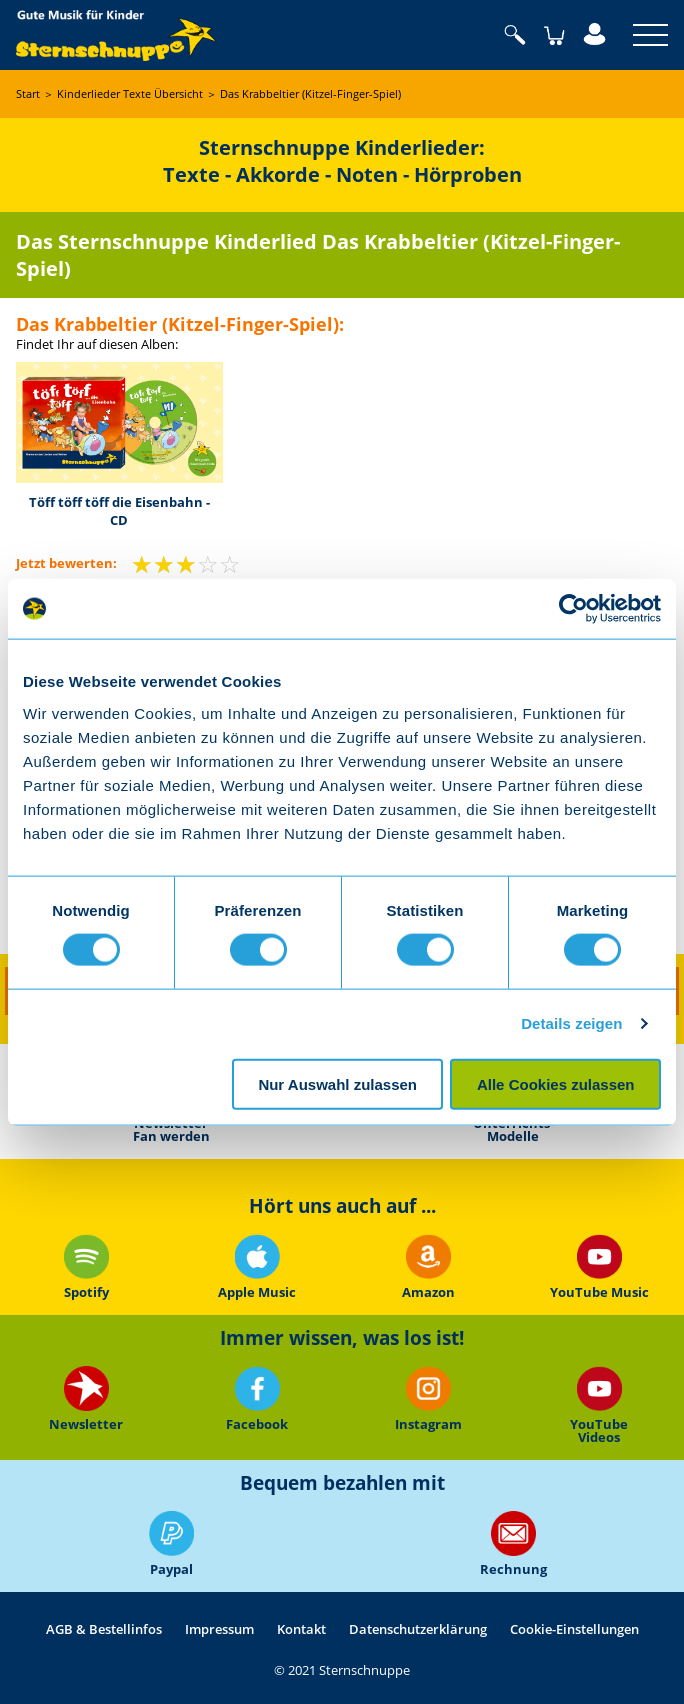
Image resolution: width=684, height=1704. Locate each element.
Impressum (219, 1629)
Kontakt (301, 1629)
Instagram (427, 1399)
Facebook (257, 1399)
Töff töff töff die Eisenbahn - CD (119, 511)
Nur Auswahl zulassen (337, 1083)
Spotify (85, 1266)
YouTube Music (598, 1266)
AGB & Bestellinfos (104, 1629)
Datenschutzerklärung (418, 1629)
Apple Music (257, 1266)
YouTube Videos (599, 1405)
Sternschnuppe (116, 35)
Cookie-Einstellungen (574, 1629)
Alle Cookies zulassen (556, 1083)
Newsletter (86, 1399)
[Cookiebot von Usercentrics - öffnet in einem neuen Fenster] (573, 609)
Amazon (427, 1266)
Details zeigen (571, 1023)
